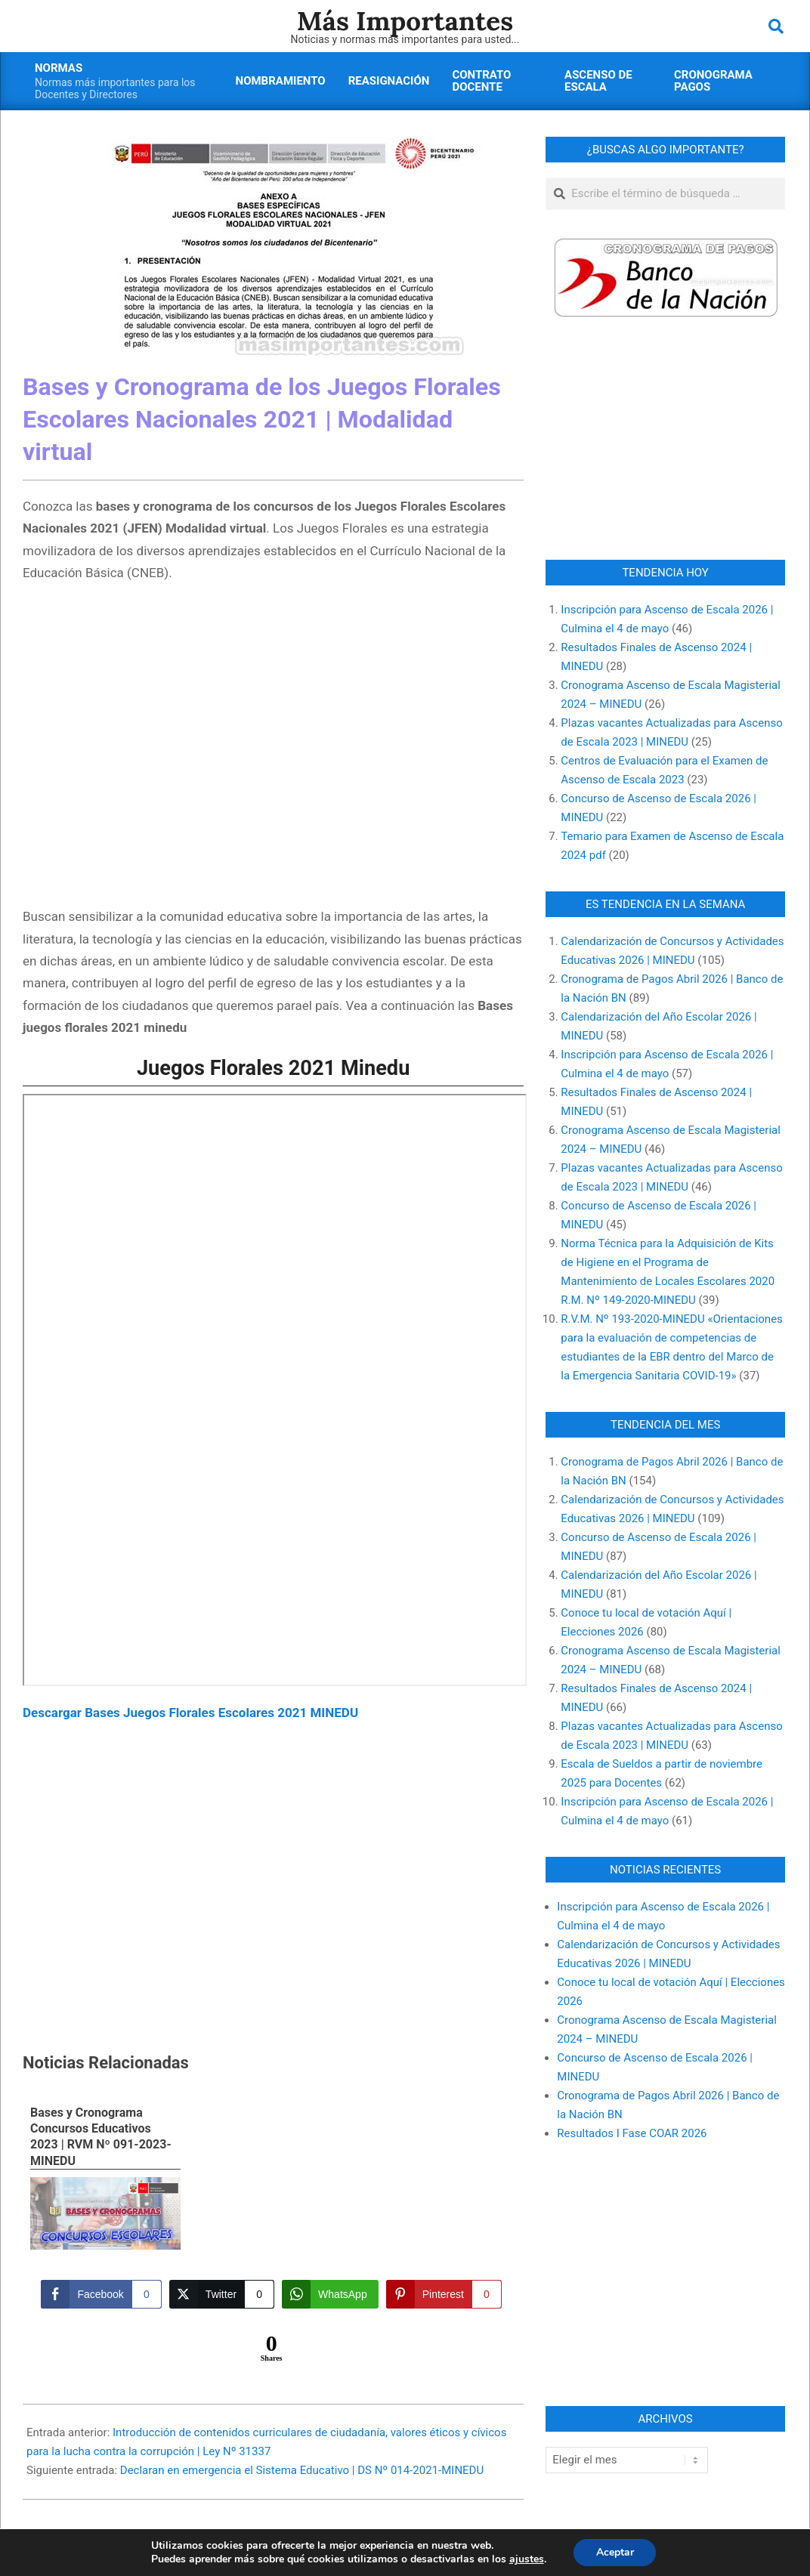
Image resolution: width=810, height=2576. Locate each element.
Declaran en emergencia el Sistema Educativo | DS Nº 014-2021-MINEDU (302, 2470)
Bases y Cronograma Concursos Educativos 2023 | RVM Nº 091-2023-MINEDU (101, 2136)
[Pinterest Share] (444, 2294)
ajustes (526, 2559)
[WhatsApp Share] (330, 2294)
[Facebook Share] (101, 2294)
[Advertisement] (273, 747)
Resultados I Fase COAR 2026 (631, 2133)
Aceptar (615, 2552)
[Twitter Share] (221, 2294)
